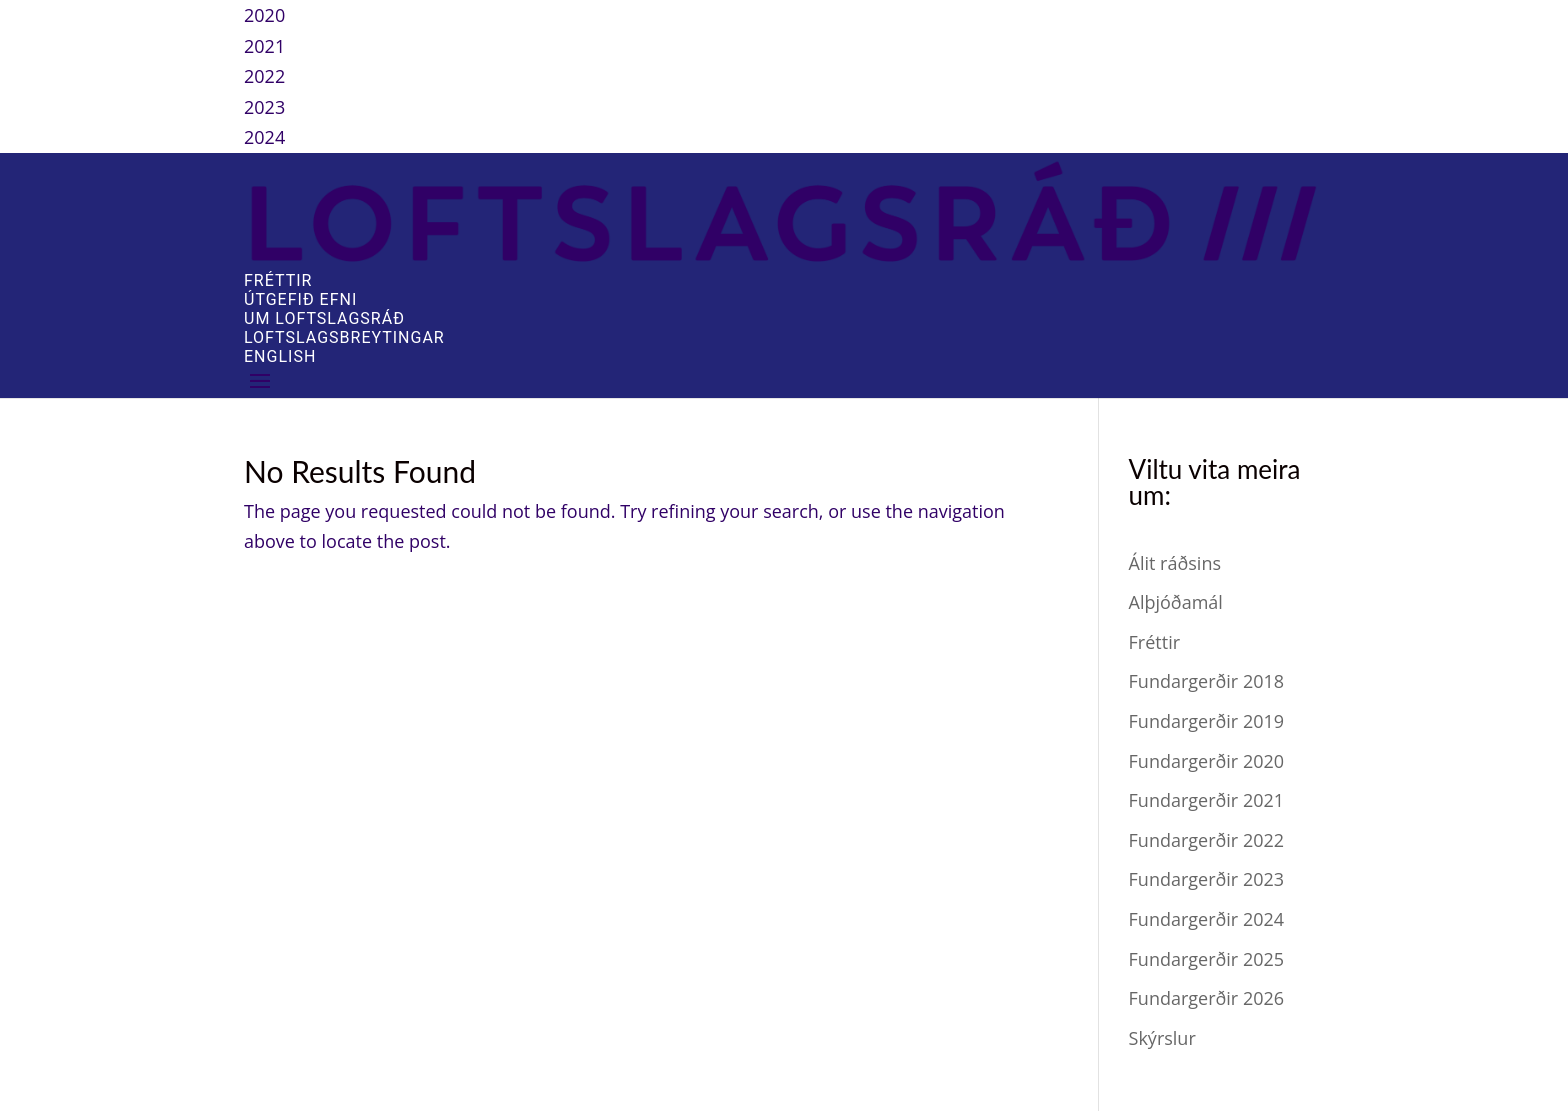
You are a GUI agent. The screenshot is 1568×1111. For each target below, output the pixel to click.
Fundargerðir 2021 (1207, 800)
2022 (264, 76)
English (280, 356)
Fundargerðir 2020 (1207, 761)
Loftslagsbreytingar (344, 337)
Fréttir (278, 280)
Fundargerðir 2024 (1207, 919)
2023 (264, 107)
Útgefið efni (300, 299)
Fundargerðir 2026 (1207, 998)
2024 (264, 137)
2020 (264, 15)
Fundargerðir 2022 (1207, 840)
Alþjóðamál (1176, 602)
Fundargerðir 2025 (1207, 959)
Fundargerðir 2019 (1207, 721)
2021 (264, 46)
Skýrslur (1162, 1038)
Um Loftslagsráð (324, 318)
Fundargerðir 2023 (1207, 879)
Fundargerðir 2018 (1207, 681)
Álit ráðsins (1175, 563)
